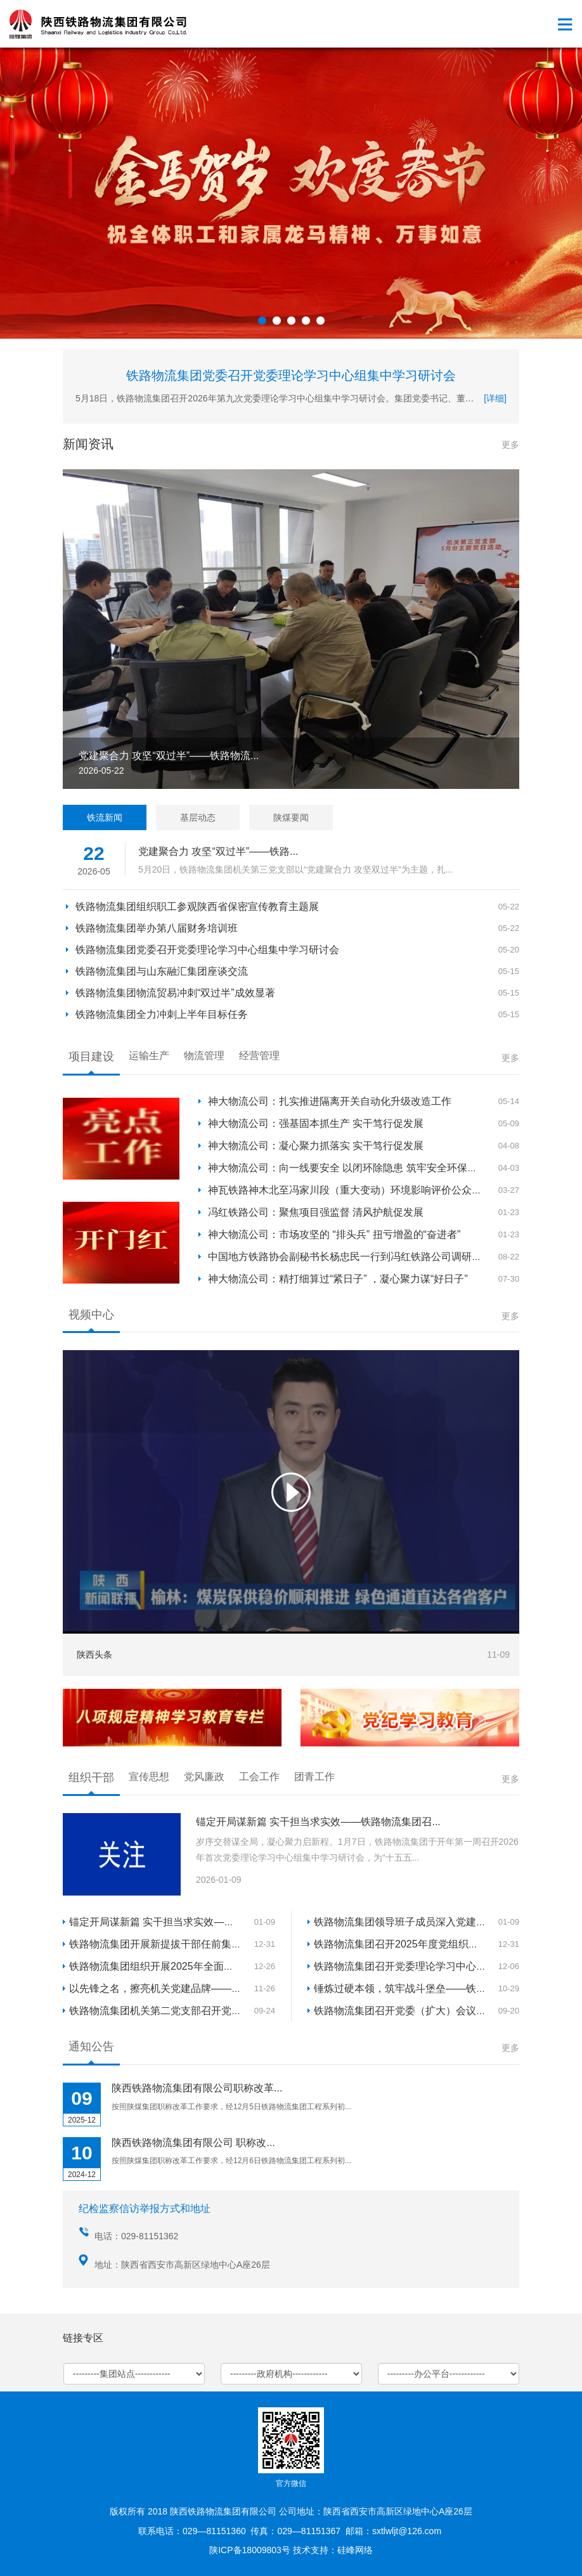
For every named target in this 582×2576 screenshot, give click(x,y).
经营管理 (259, 1055)
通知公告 (91, 2046)
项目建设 (91, 1056)
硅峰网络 (355, 2550)
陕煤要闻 (291, 817)
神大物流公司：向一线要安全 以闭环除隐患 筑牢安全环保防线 (348, 1167)
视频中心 (91, 1314)
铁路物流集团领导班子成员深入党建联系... (409, 1921)
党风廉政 (204, 1776)
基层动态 (198, 817)
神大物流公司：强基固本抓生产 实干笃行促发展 (316, 1123)
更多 (510, 444)
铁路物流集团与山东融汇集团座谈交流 (161, 971)
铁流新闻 (104, 817)
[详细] (495, 398)
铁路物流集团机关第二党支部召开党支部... (164, 2010)
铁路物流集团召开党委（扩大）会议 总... (406, 2010)
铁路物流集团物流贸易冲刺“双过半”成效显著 (175, 992)
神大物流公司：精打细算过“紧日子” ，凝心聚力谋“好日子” (338, 1278)
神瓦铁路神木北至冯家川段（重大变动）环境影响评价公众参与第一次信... (374, 1190)
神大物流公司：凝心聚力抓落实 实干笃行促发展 (316, 1145)
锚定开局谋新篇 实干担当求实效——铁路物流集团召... (318, 1821)
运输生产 (149, 1055)
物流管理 (204, 1055)
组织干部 (91, 1777)
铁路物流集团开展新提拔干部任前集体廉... (164, 1944)
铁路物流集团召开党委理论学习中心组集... (409, 1966)
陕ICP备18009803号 (249, 2550)
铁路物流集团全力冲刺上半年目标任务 (161, 1014)
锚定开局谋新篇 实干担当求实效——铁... (161, 1921)
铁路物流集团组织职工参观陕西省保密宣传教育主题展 (197, 906)
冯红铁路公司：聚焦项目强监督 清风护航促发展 (316, 1212)
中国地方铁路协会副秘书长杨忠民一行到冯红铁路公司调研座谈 (350, 1256)
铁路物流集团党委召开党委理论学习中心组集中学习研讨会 (291, 375)
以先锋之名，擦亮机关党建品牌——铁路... (164, 1988)
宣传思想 (149, 1776)
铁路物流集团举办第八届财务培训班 (156, 928)
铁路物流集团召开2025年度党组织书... (400, 1944)
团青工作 (314, 1776)
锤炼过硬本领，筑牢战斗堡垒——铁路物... (409, 1988)
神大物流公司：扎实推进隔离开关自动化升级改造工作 (329, 1101)
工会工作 (259, 1776)
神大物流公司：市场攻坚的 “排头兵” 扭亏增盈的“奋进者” (334, 1234)
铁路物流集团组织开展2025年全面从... (155, 1966)
